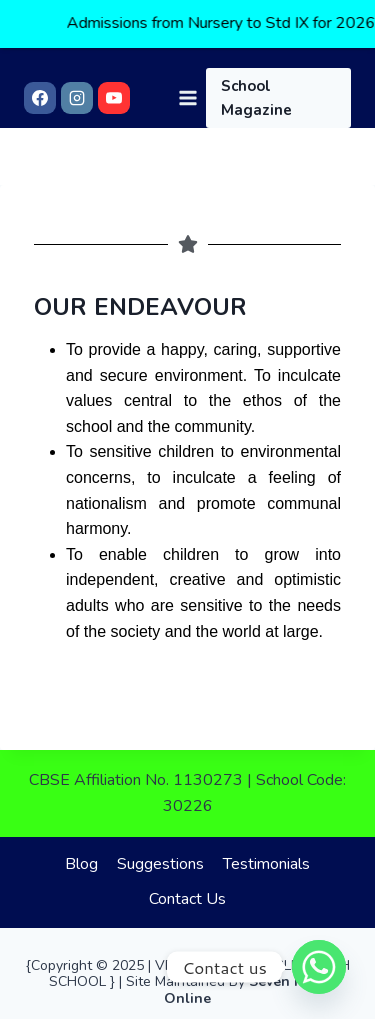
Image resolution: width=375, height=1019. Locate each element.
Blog (81, 864)
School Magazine (256, 98)
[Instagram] (77, 98)
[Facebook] (40, 98)
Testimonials (266, 864)
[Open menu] (187, 97)
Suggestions (160, 864)
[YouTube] (114, 98)
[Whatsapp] (319, 967)
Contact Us (187, 899)
